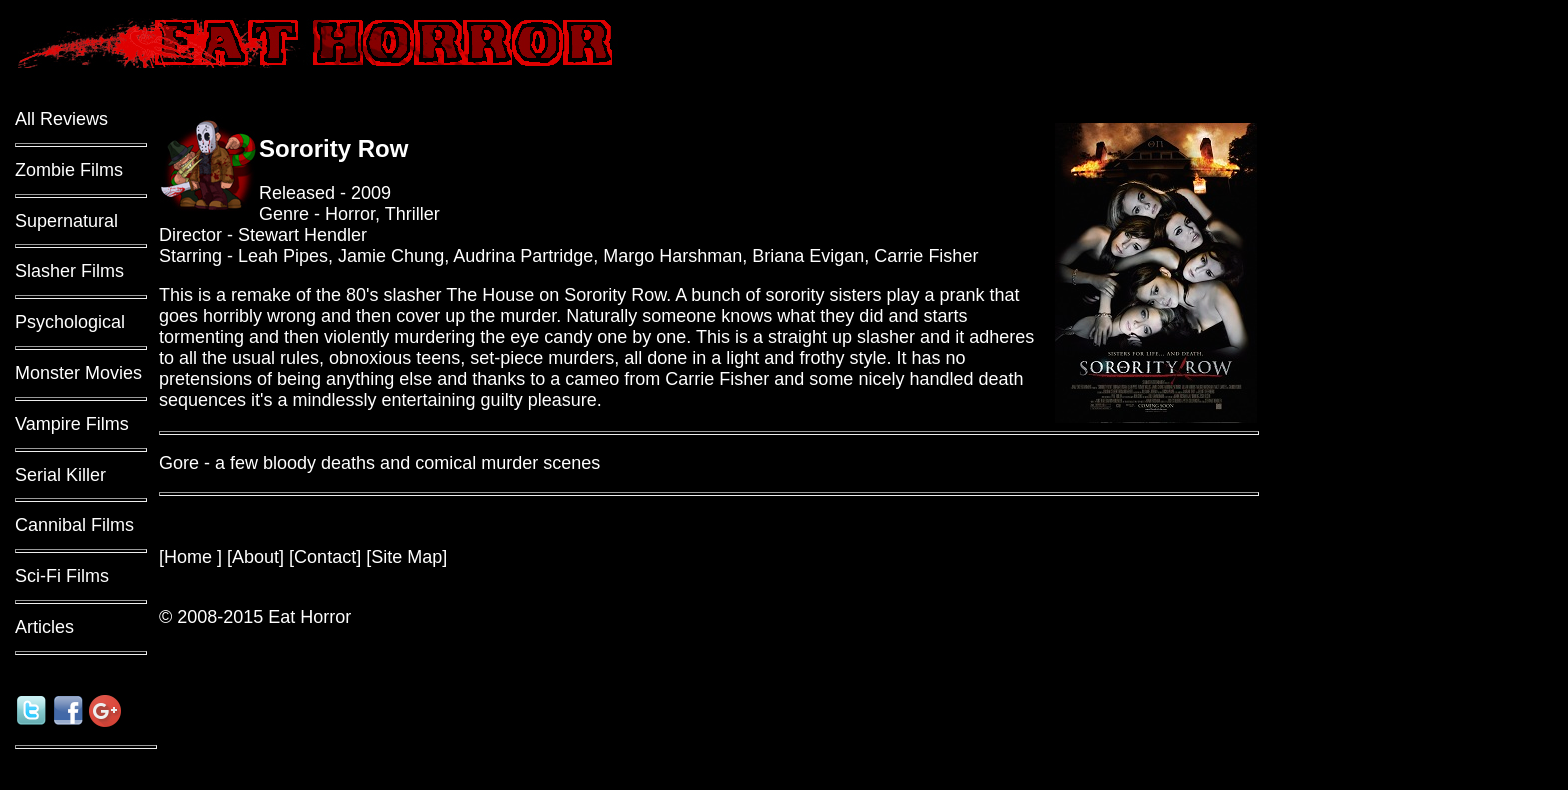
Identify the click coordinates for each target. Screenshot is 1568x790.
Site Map (406, 557)
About (255, 557)
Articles (44, 627)
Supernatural (66, 221)
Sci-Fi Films (62, 576)
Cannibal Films (74, 525)
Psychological (70, 322)
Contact (325, 557)
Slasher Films (69, 271)
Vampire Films (72, 424)
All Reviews (61, 119)
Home (190, 557)
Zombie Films (69, 170)
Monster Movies (78, 373)
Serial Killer (60, 475)
